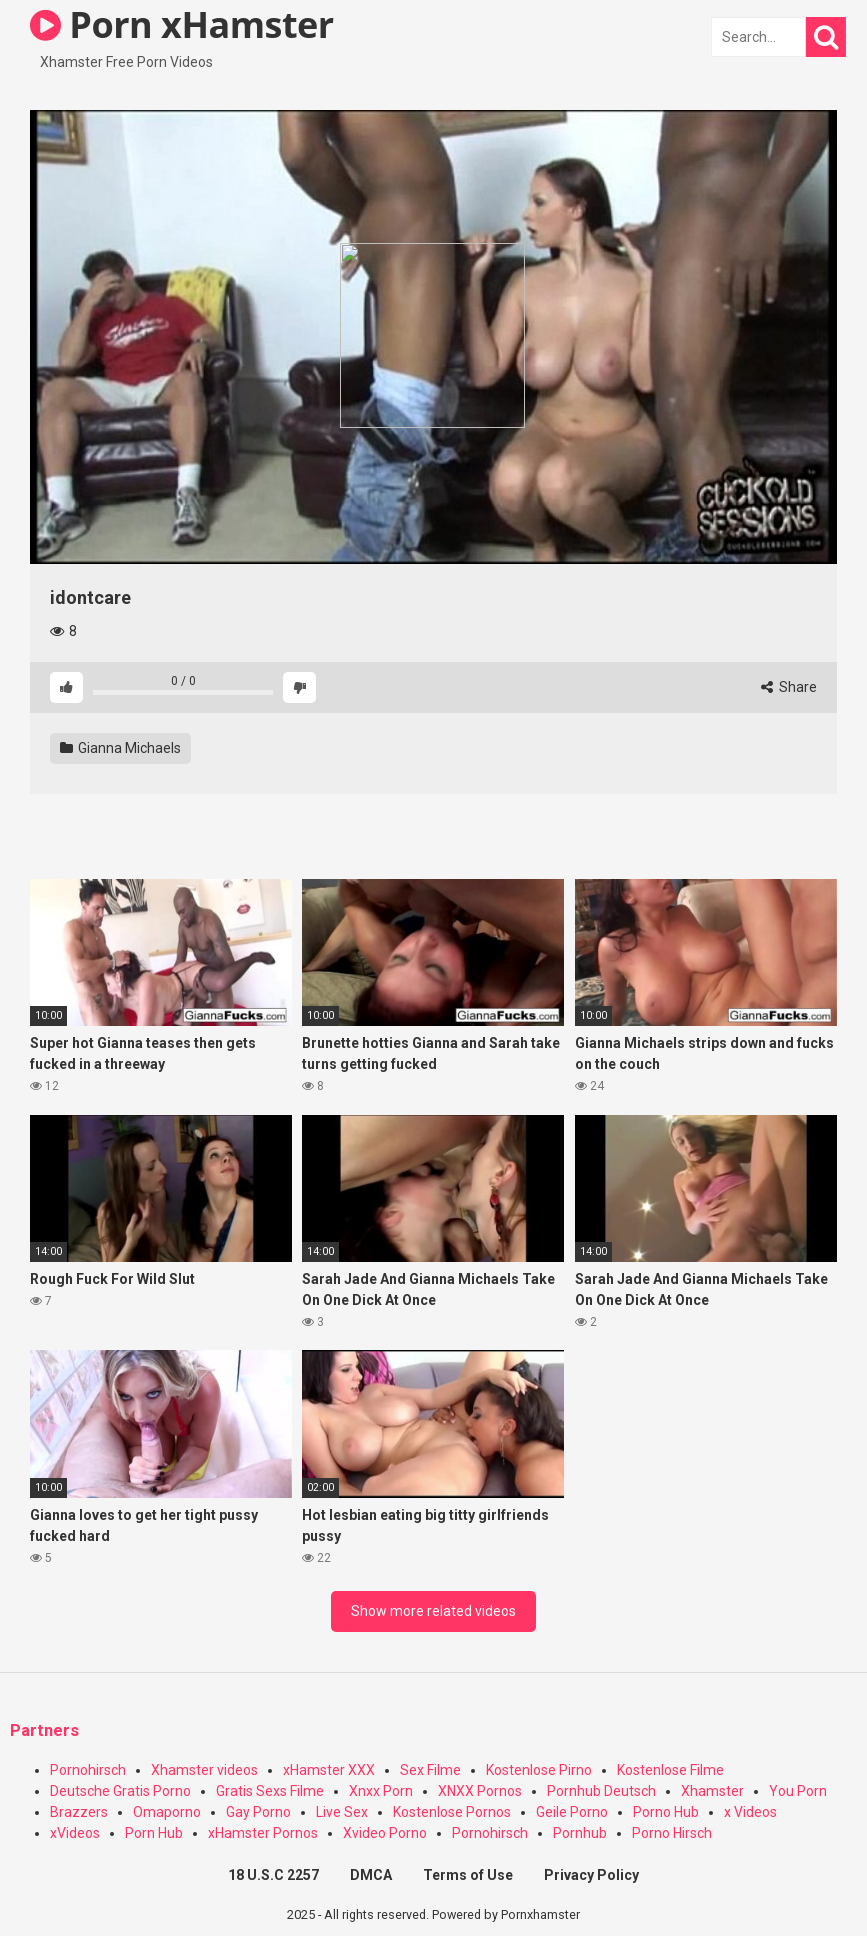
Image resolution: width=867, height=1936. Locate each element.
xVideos (75, 1833)
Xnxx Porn (381, 1791)
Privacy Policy (591, 1875)
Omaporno (167, 1812)
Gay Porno (258, 1812)
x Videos (750, 1812)
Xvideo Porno (385, 1833)
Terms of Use (468, 1875)
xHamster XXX (329, 1770)
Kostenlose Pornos (452, 1812)
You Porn (798, 1791)
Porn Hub (154, 1833)
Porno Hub (666, 1812)
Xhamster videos (204, 1770)
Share (789, 687)
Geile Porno (572, 1812)
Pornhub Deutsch (601, 1791)
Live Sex (342, 1812)
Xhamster (712, 1791)
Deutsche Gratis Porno (120, 1791)
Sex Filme (430, 1770)
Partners (44, 1730)
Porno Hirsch (672, 1833)
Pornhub (580, 1833)
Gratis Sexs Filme (270, 1791)
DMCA (371, 1875)
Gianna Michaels (120, 748)
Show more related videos (433, 1611)
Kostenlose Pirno (539, 1770)
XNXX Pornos (480, 1791)
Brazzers (79, 1812)
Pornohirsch (88, 1770)
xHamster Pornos (263, 1833)
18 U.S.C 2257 (273, 1875)
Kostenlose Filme (670, 1770)
